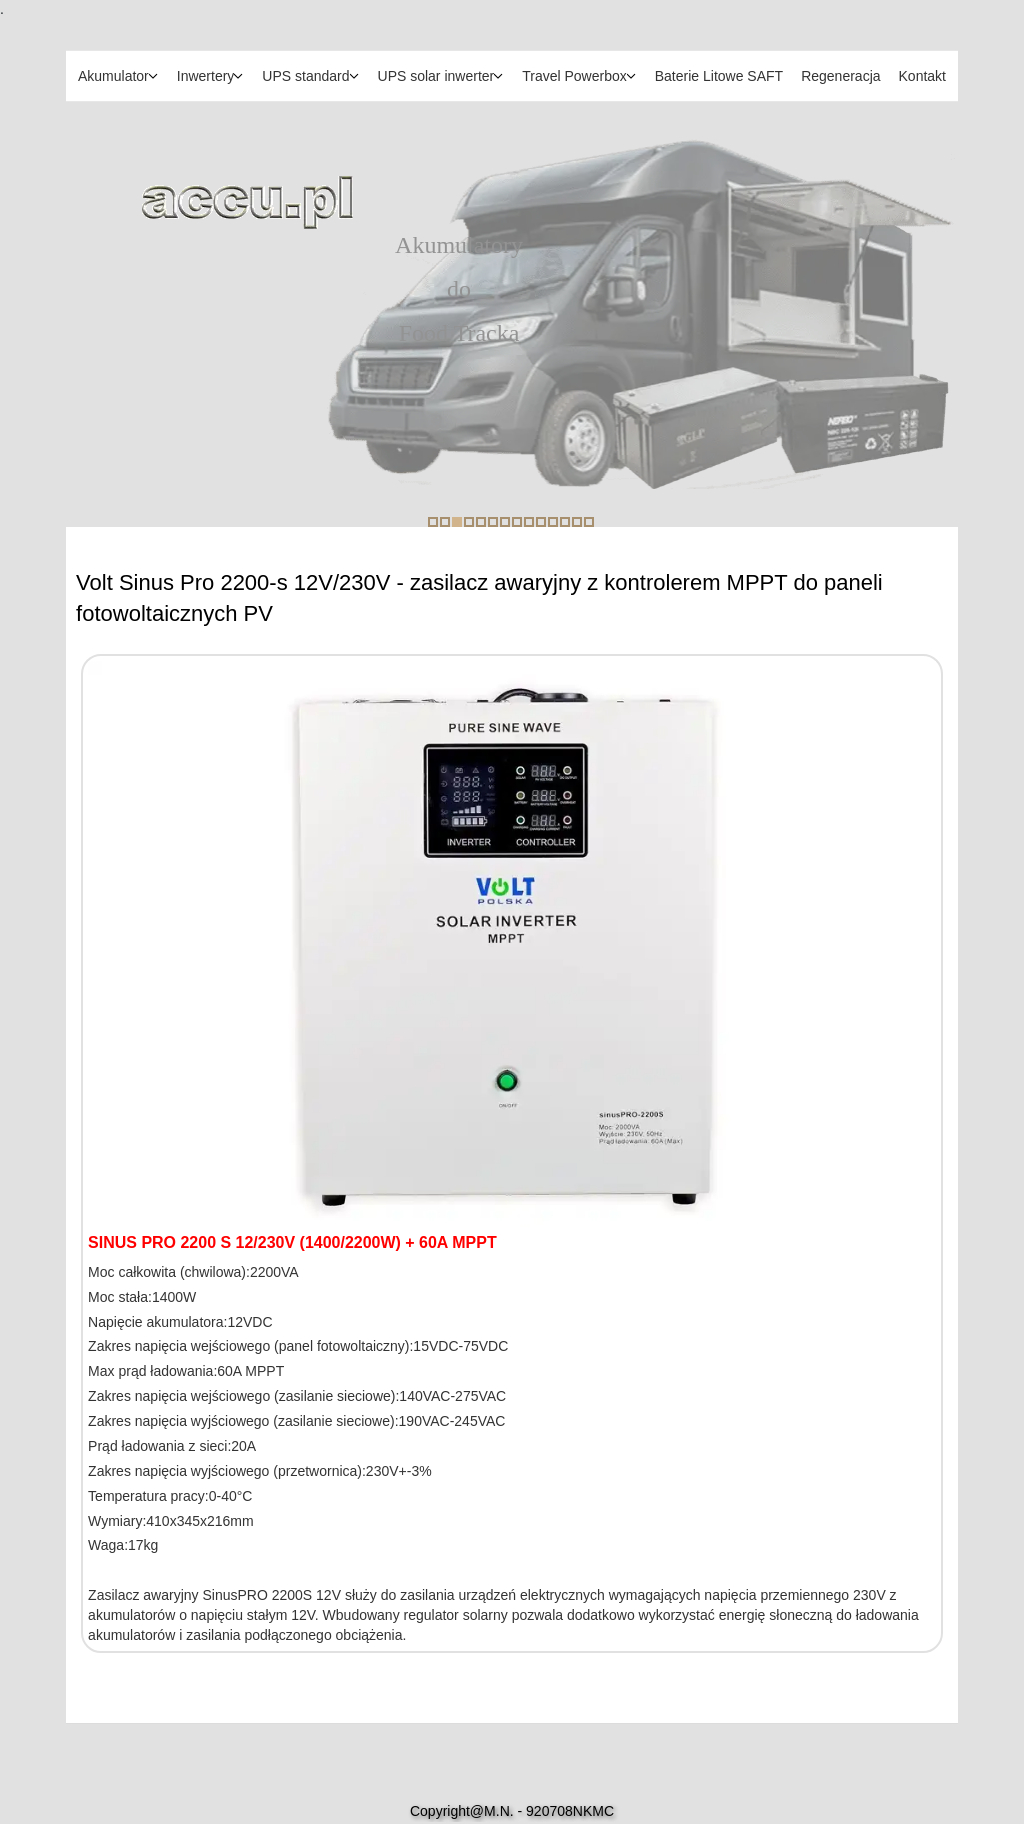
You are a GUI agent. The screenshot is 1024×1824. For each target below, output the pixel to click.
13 (577, 522)
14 (589, 522)
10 (541, 522)
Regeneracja (840, 76)
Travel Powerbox (574, 76)
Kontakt (922, 76)
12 (565, 522)
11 (553, 522)
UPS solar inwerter (436, 76)
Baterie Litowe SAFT (719, 76)
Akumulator (113, 76)
